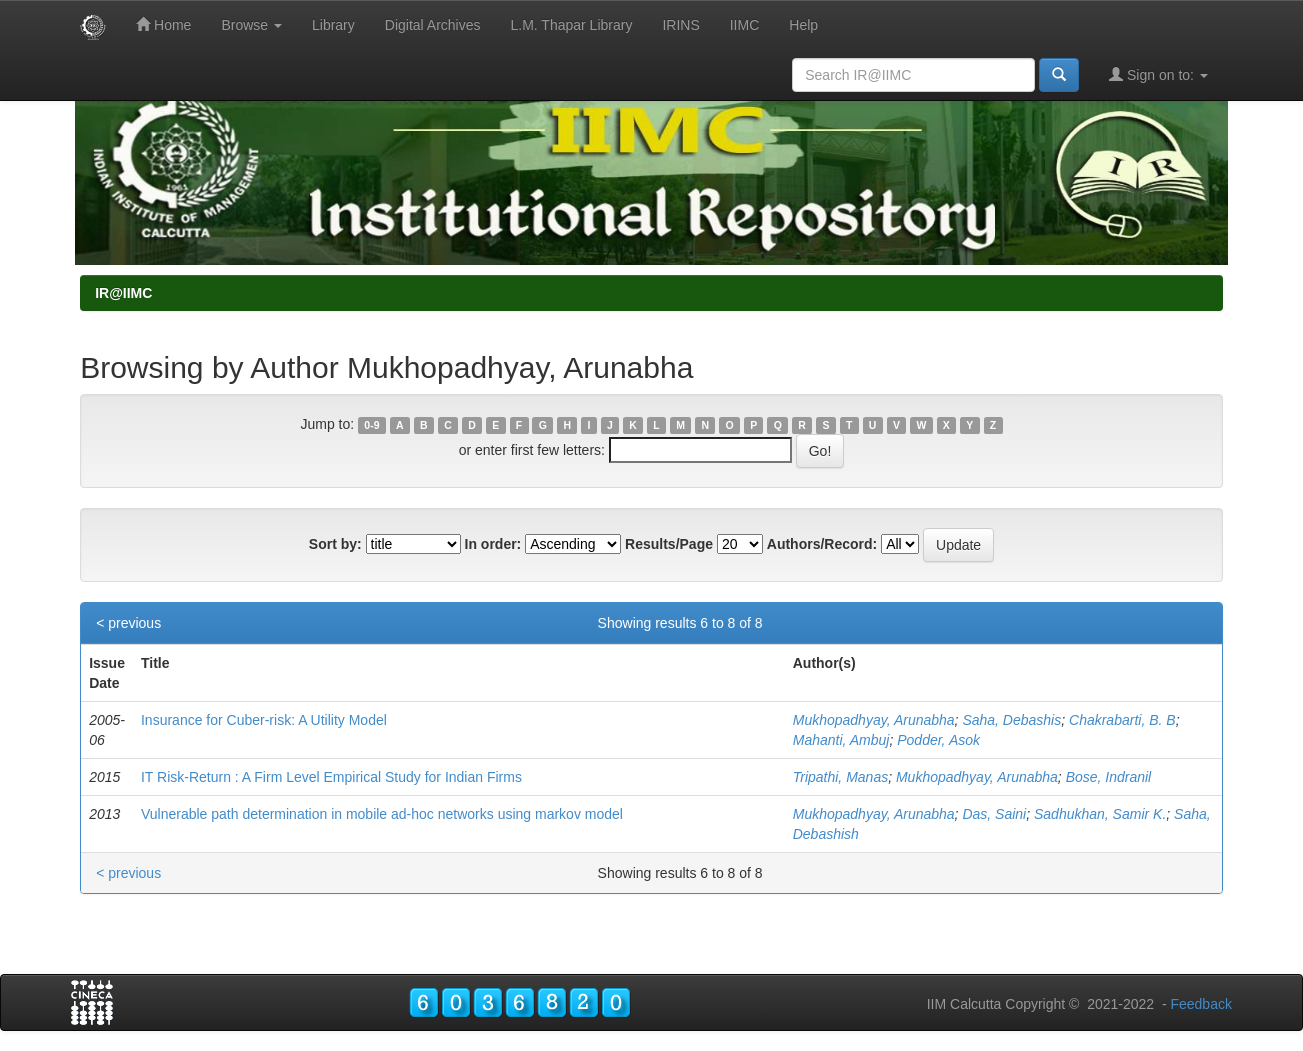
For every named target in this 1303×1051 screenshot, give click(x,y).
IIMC (745, 25)
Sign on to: (1158, 74)
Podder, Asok (938, 740)
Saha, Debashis (1011, 720)
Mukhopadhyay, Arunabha (874, 720)
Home (163, 24)
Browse (251, 25)
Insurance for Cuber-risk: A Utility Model (264, 720)
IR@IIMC (123, 293)
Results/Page (669, 544)
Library (333, 25)
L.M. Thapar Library (571, 25)
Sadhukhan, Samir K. (1100, 814)
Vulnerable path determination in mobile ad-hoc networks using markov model (382, 814)
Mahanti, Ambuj (841, 740)
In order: (493, 544)
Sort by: (335, 544)
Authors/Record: (822, 544)
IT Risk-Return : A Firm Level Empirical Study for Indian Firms (331, 777)
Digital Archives (433, 25)
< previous (128, 623)
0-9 (371, 425)
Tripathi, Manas (840, 777)
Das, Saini (994, 814)
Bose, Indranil (1109, 777)
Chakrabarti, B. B (1122, 720)
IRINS (680, 25)
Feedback (1200, 1004)
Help (803, 25)
